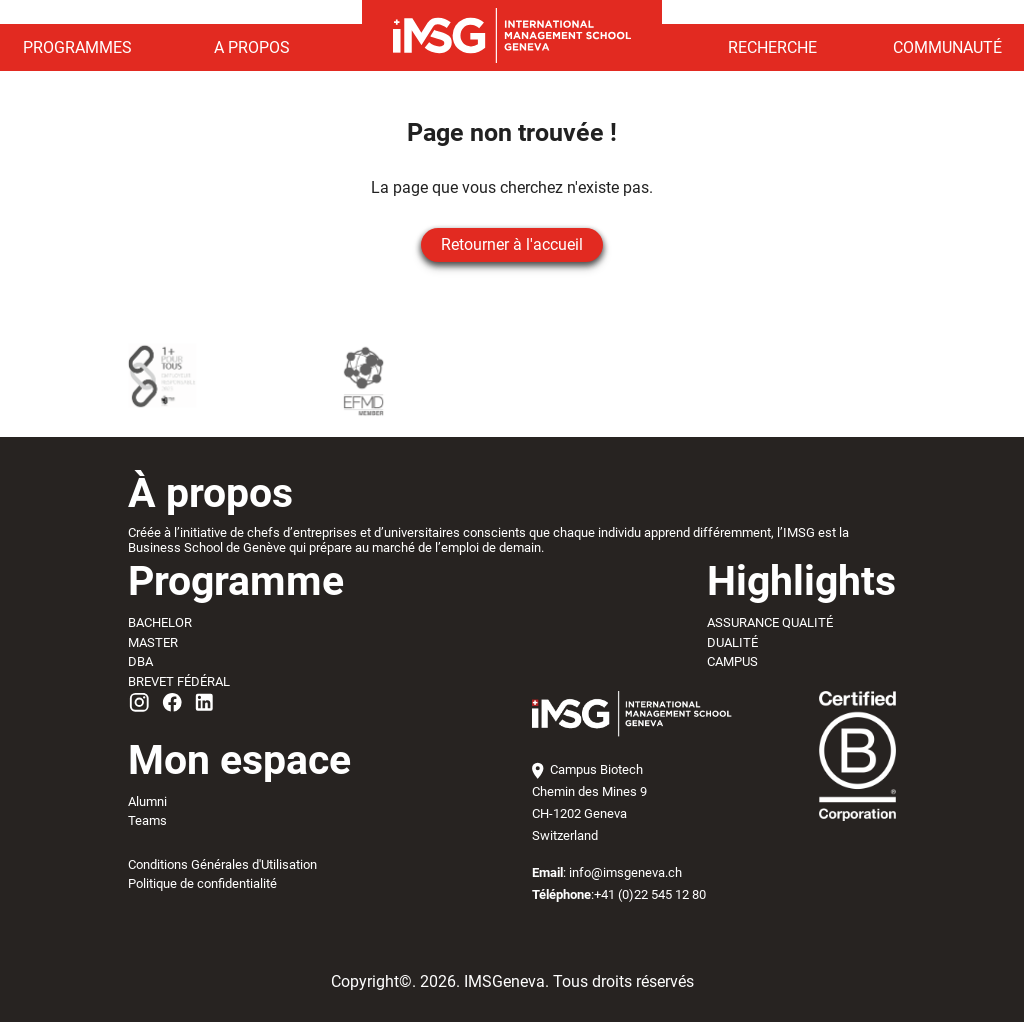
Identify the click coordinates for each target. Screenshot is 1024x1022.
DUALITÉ (732, 642)
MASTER (153, 642)
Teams (147, 820)
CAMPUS (732, 661)
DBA (140, 661)
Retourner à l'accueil (512, 244)
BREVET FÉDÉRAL (179, 681)
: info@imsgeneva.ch (607, 872)
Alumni (147, 801)
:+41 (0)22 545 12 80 (619, 894)
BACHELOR (160, 622)
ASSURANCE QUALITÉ (770, 622)
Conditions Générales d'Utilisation (222, 864)
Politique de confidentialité (202, 883)
